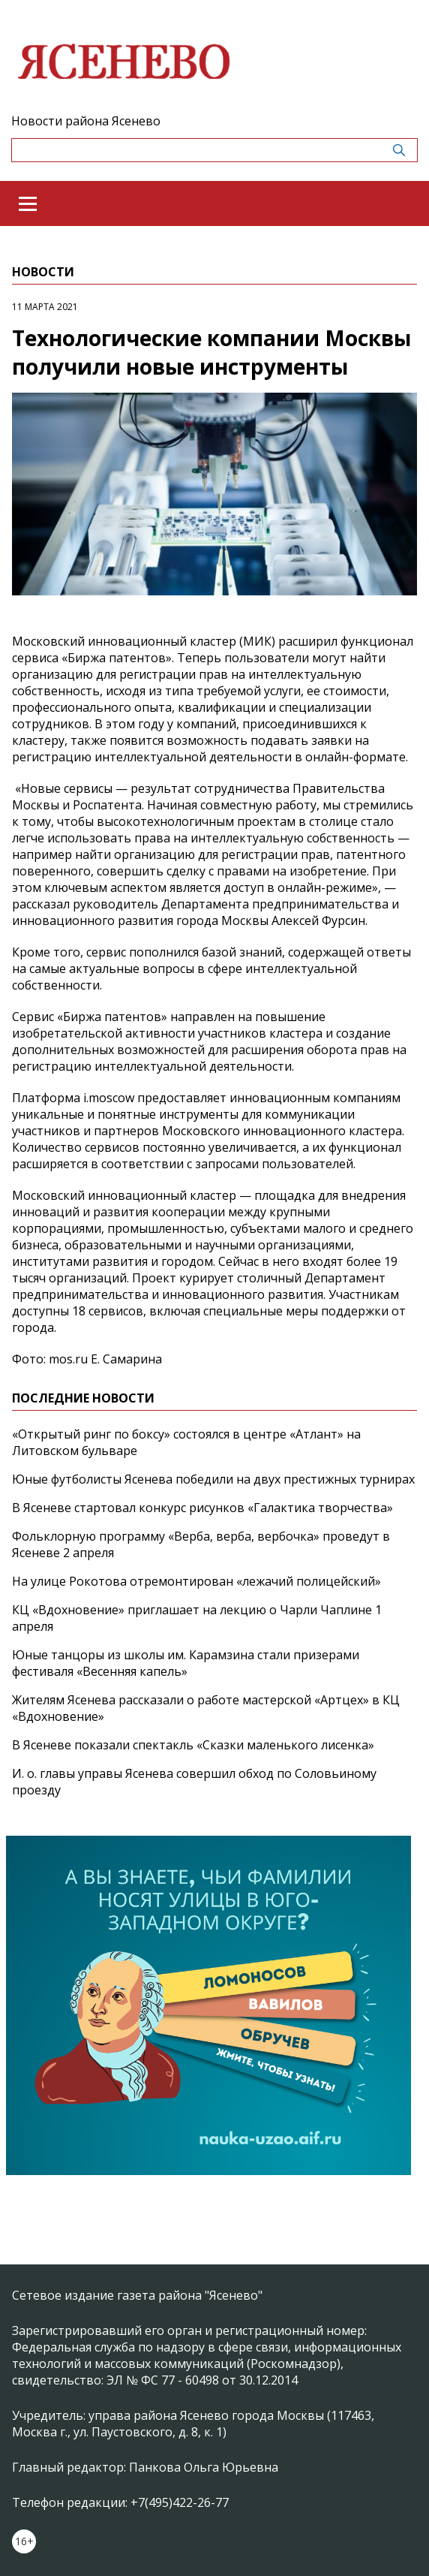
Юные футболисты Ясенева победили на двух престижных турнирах (213, 1479)
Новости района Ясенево (85, 121)
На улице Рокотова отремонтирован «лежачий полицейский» (196, 1581)
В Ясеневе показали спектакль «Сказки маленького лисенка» (193, 1745)
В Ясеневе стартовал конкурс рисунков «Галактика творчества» (202, 1507)
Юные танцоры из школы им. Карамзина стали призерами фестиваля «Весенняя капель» (185, 1663)
